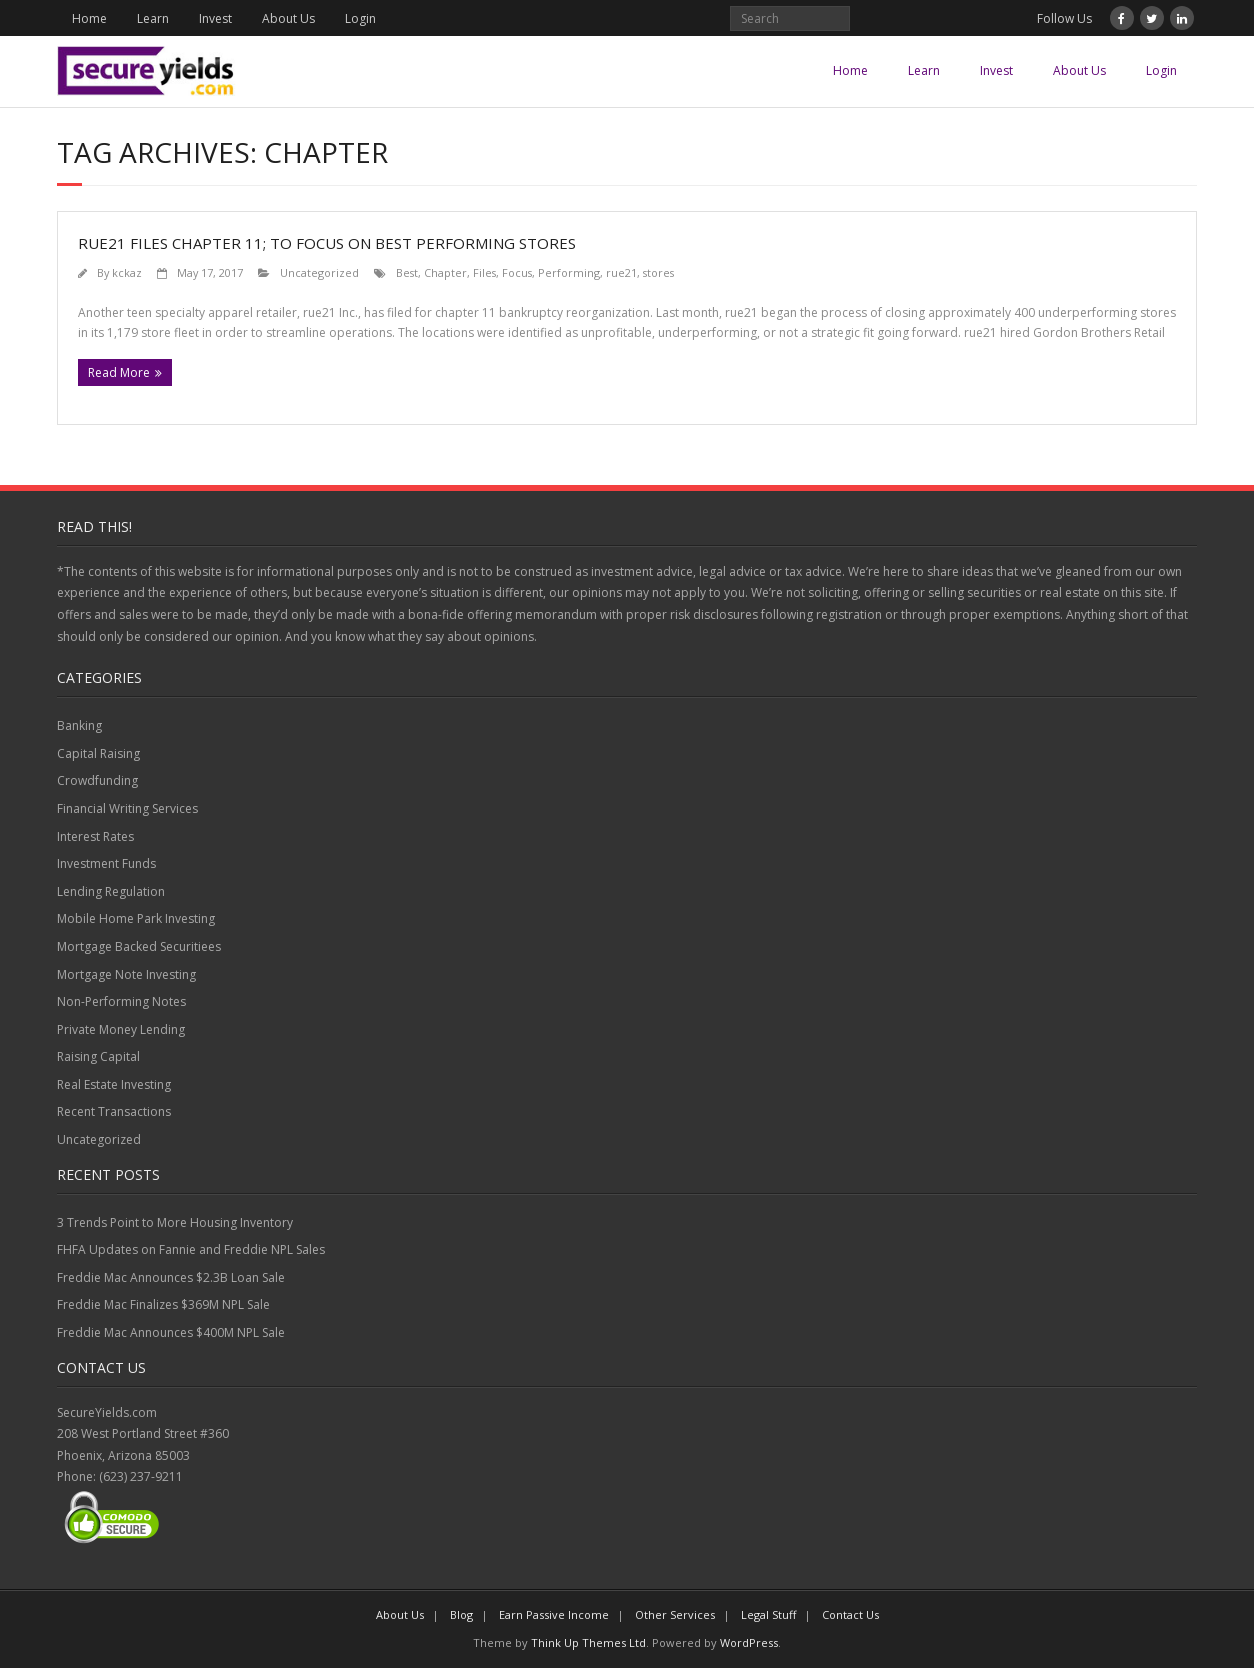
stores (658, 272)
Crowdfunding (97, 780)
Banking (79, 725)
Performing (569, 272)
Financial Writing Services (127, 808)
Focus (517, 272)
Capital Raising (98, 753)
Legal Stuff (768, 1614)
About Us (288, 18)
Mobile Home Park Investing (136, 918)
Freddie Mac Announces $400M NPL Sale (171, 1332)
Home (89, 18)
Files (484, 272)
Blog (461, 1614)
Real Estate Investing (114, 1084)
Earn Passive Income (554, 1614)
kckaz (127, 272)
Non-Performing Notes (121, 1001)
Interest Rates (95, 836)
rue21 (621, 272)
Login (360, 18)
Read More (119, 372)
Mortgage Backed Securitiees (139, 946)
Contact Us (850, 1614)
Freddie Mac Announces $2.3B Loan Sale (171, 1277)
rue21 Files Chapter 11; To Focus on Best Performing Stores (327, 243)
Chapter (445, 272)
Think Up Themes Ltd (588, 1642)
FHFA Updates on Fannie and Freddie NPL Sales (191, 1249)
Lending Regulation (111, 891)
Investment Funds (106, 863)
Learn (153, 18)
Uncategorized (319, 272)
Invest (215, 18)
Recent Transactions (114, 1111)
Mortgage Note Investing (126, 974)
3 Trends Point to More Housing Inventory (175, 1222)
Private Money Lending (121, 1029)
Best (407, 272)
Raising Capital (98, 1056)
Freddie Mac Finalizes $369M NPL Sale (163, 1304)
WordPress (749, 1642)
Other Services (675, 1614)
